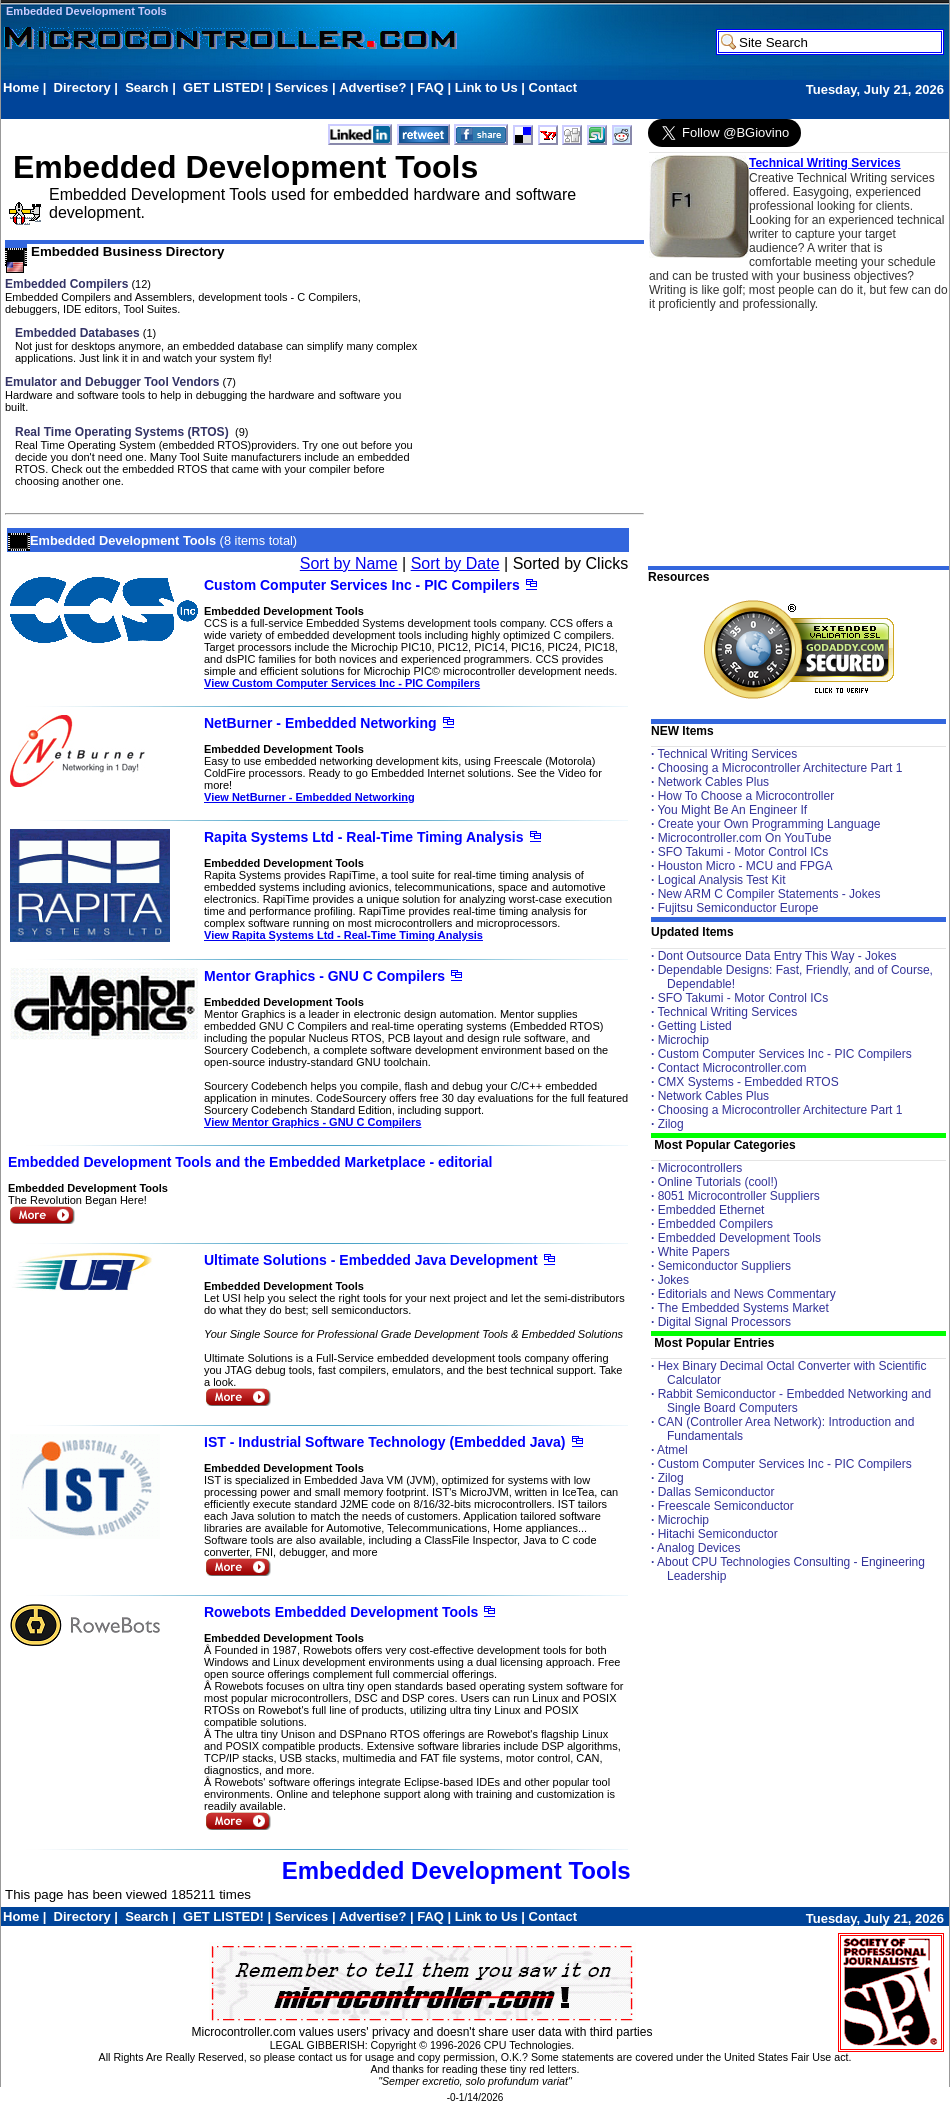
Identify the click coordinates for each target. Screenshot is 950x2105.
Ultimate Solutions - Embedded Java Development (371, 1260)
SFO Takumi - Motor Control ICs (743, 852)
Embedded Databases (77, 333)
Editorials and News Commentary (747, 1294)
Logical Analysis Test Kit (722, 880)
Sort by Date (455, 563)
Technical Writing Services (825, 163)
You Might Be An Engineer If (732, 810)
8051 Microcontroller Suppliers (739, 1196)
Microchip (683, 1040)
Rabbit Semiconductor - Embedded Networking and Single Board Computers (794, 1401)
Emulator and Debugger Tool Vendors (112, 382)
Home (21, 87)
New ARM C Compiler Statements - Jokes (769, 894)
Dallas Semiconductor (716, 1492)
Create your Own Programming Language (769, 824)
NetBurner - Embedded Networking (320, 723)
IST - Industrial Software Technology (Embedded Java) (384, 1442)
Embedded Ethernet (711, 1210)
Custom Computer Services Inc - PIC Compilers (362, 585)
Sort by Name (349, 563)
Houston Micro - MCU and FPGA (745, 866)
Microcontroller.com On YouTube (745, 838)
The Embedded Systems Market (742, 1308)
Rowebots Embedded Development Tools (341, 1612)
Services (302, 87)
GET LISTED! (223, 87)
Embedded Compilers (66, 284)
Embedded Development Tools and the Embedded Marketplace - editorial (250, 1162)
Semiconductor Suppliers (724, 1266)
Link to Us (486, 87)
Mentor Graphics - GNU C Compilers (324, 976)
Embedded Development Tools (86, 11)
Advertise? (372, 87)
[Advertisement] (367, 106)
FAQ (430, 87)
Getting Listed (695, 1026)
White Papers (694, 1252)
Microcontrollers (700, 1168)
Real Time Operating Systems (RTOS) (123, 432)
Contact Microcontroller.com (732, 1068)
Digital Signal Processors (724, 1322)
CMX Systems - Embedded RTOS (748, 1082)
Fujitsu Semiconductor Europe (738, 908)
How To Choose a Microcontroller (746, 796)
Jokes (673, 1280)
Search (146, 87)
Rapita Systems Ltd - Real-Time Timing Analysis (364, 837)
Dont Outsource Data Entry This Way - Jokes (777, 956)
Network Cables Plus (713, 782)
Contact (553, 87)
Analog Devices (698, 1548)
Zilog (671, 1124)
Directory (82, 87)
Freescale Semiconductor (726, 1506)
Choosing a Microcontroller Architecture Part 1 (780, 768)
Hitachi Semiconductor (718, 1534)
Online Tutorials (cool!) (718, 1182)
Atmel (672, 1450)
